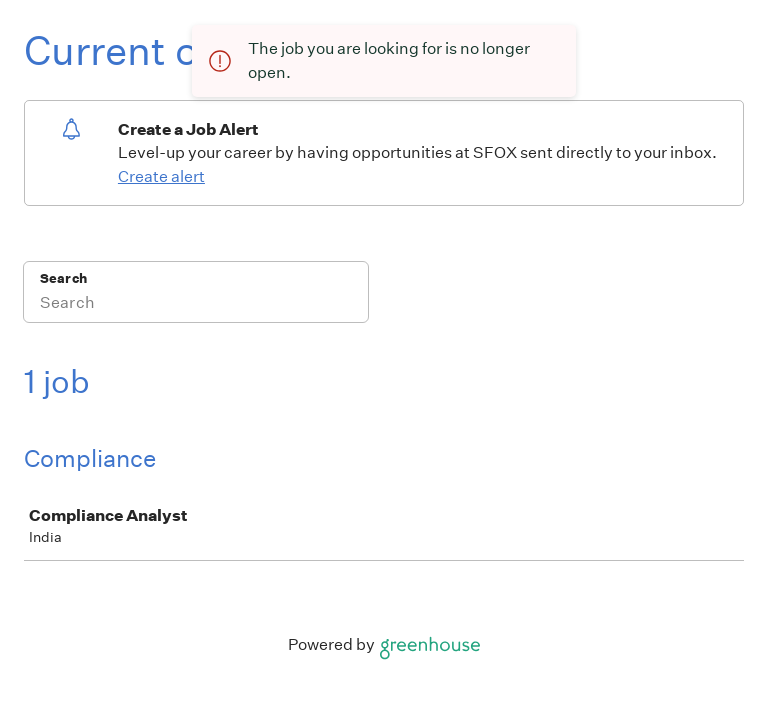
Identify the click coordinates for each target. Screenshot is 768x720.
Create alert (161, 176)
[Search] (196, 305)
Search (63, 278)
